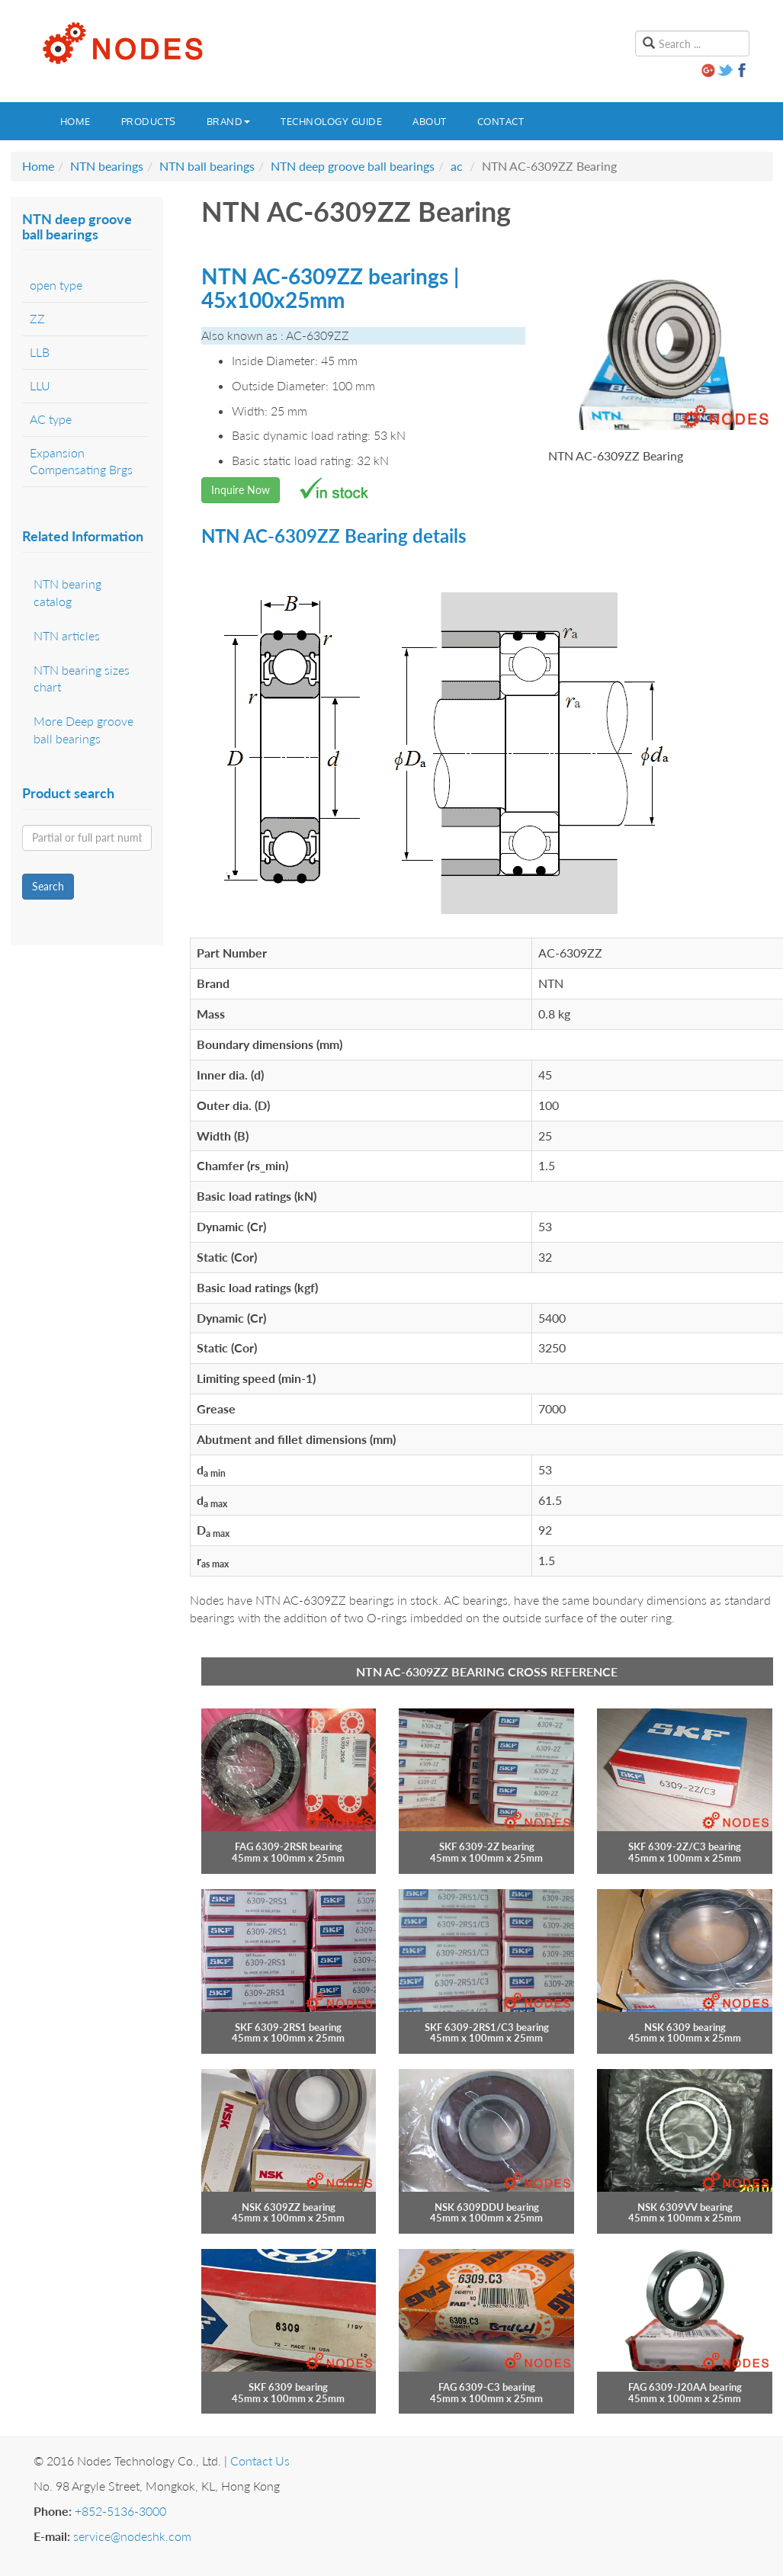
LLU (40, 385)
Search (48, 886)
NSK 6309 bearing (685, 2027)
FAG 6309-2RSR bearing (288, 1846)
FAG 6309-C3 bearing (486, 2387)
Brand (229, 121)
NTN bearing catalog (67, 592)
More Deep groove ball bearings (83, 730)
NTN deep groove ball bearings (353, 166)
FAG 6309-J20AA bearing (685, 2387)
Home (75, 121)
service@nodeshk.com (132, 2536)
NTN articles (67, 635)
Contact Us (260, 2460)
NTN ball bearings (207, 166)
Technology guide (331, 121)
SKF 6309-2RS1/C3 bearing (487, 2027)
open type (56, 284)
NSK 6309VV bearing (685, 2207)
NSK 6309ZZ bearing (288, 2207)
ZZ (37, 318)
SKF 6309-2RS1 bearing (288, 2027)
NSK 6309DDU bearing (487, 2207)
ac (457, 166)
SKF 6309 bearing (288, 2387)
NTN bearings (106, 166)
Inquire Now (240, 489)
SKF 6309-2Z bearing (486, 1846)
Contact (501, 121)
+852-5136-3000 (120, 2511)
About (429, 121)
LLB (40, 352)
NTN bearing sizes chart (82, 678)
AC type (51, 419)
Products (148, 121)
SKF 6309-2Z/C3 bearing (684, 1846)
